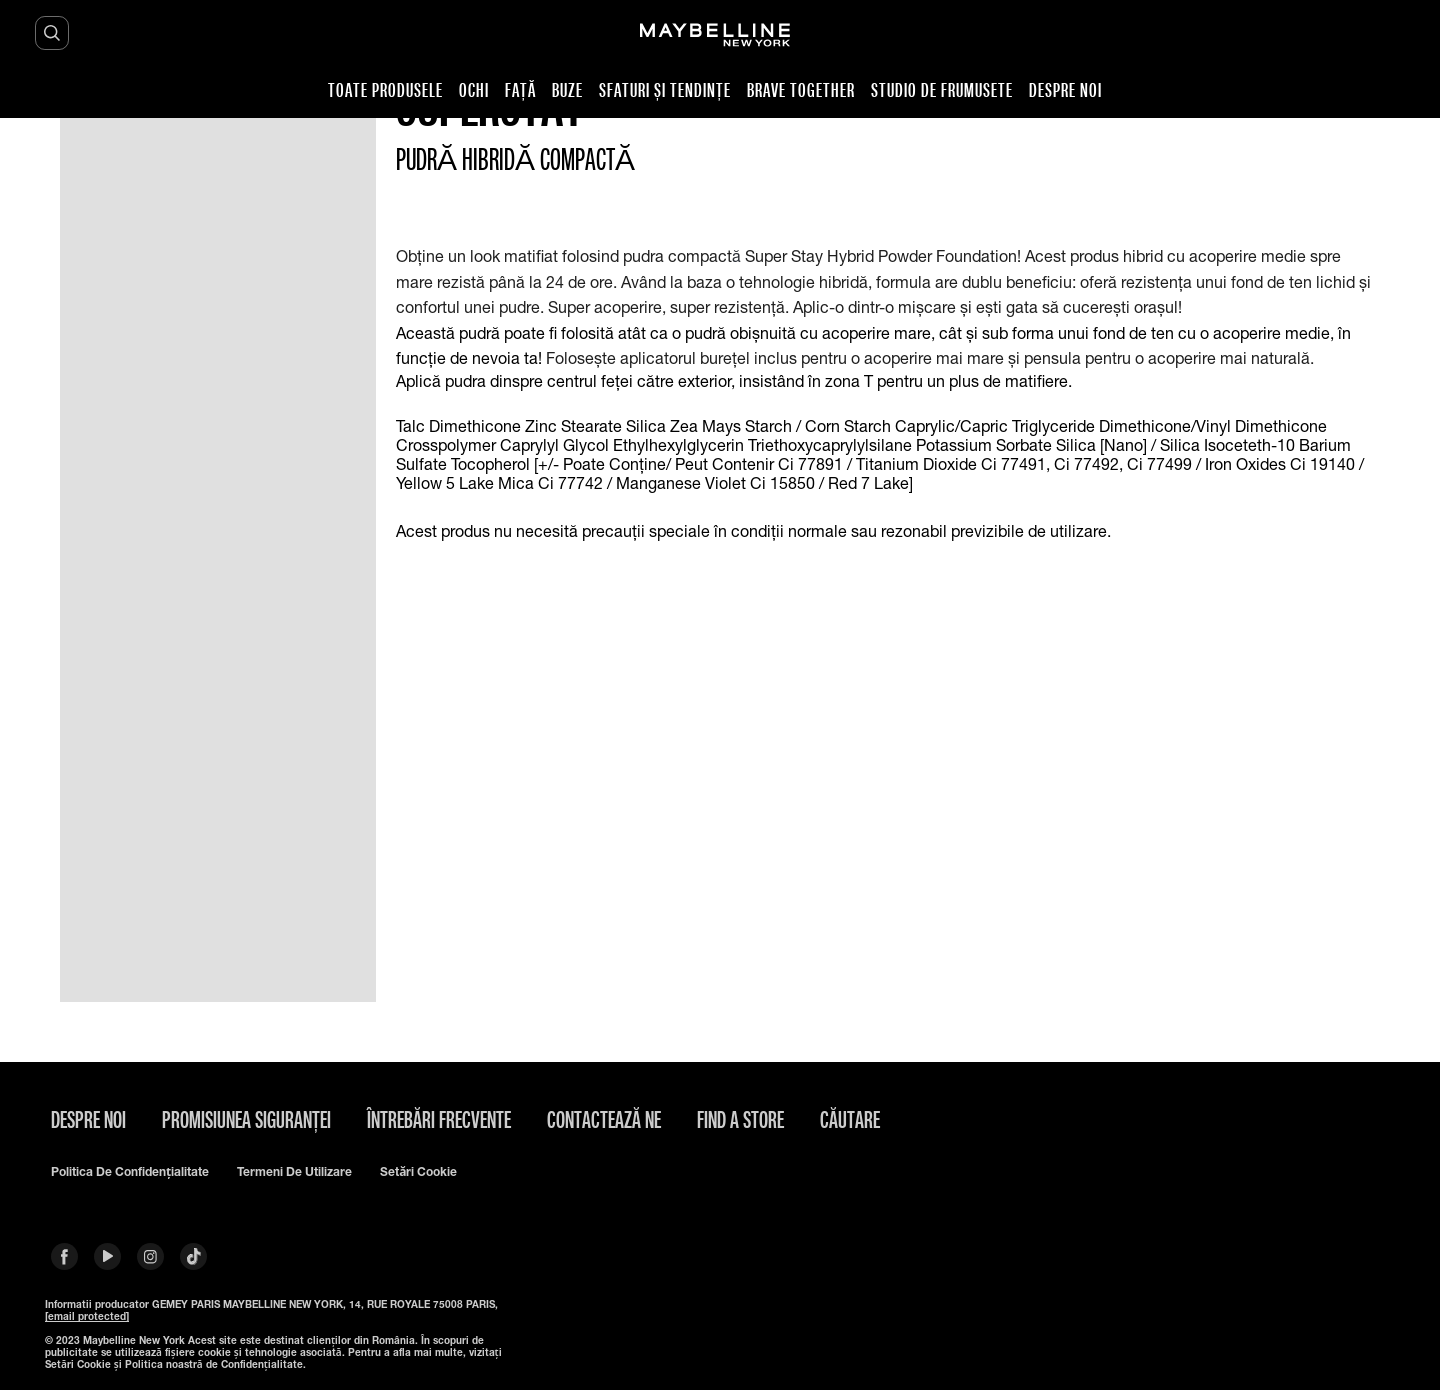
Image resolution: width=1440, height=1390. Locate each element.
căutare (850, 1119)
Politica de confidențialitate (130, 1172)
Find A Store (740, 1119)
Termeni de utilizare (294, 1172)
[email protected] (87, 1316)
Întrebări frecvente (439, 1119)
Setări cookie (418, 1172)
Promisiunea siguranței (246, 1119)
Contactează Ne (604, 1119)
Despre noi (88, 1119)
